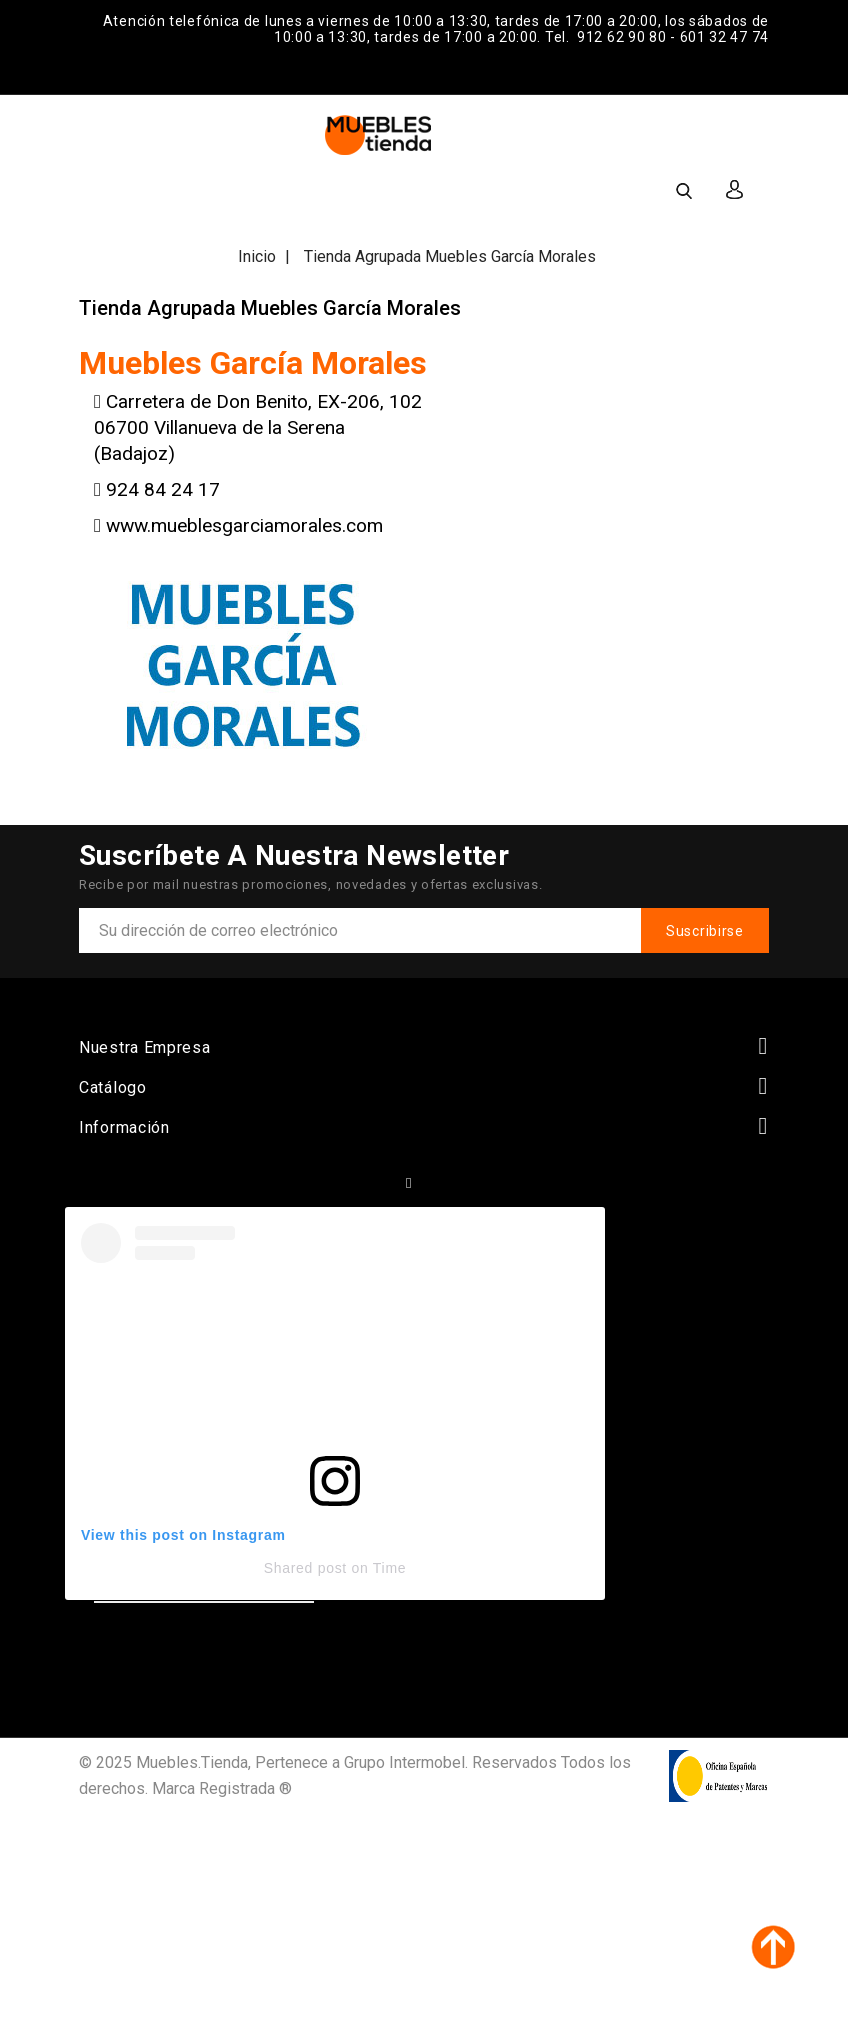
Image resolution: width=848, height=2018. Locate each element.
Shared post (305, 1568)
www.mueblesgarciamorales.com (244, 525)
